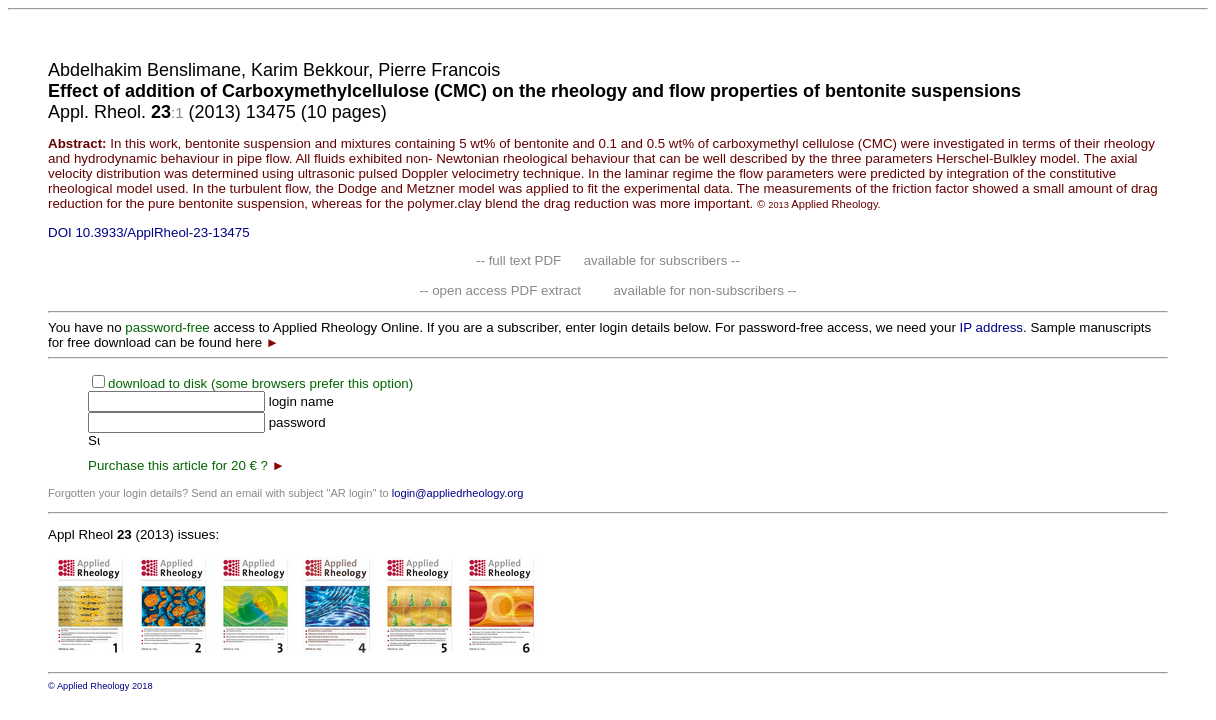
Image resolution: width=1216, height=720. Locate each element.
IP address (991, 327)
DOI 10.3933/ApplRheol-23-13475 (149, 232)
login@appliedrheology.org (458, 493)
